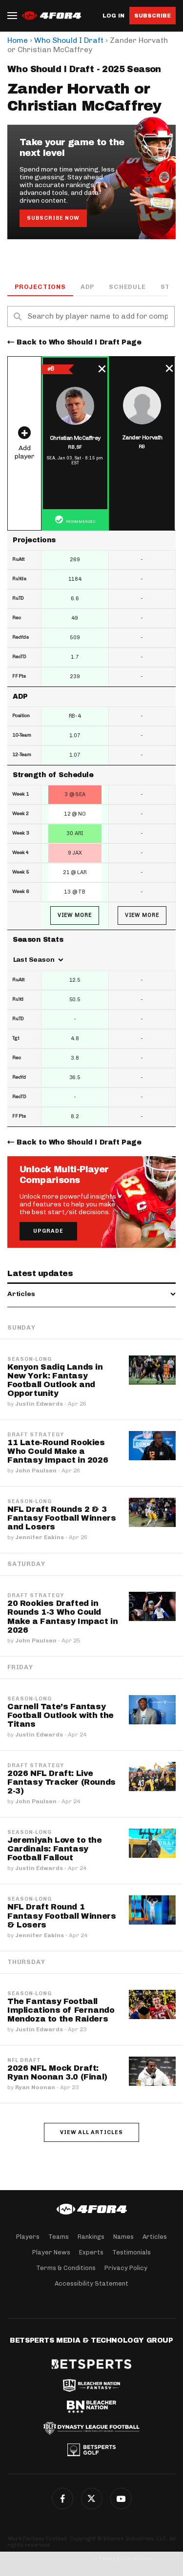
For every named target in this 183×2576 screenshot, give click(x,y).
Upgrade (48, 1231)
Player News (51, 2252)
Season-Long (29, 1359)
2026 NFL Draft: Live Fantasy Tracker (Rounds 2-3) (61, 1782)
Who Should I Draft (68, 40)
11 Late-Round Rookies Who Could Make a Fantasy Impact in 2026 (57, 1451)
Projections (40, 286)
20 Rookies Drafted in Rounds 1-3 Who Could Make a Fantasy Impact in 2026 (62, 1616)
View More (75, 915)
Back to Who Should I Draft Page (79, 342)
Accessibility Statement (91, 2283)
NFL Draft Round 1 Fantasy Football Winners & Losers (61, 1915)
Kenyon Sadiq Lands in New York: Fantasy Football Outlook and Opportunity (55, 1380)
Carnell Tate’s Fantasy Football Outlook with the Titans (60, 1715)
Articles (154, 2236)
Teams (58, 2236)
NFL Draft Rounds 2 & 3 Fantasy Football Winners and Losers (61, 1518)
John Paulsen (36, 1470)
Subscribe (152, 16)
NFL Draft (24, 2060)
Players (28, 2236)
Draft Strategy (35, 1435)
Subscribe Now (53, 218)
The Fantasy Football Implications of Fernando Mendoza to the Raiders (60, 2010)
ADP (87, 286)
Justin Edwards (39, 1403)
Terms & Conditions (66, 2267)
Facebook (62, 2498)
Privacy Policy (125, 2267)
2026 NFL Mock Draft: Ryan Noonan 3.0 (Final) (57, 2072)
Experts (91, 2252)
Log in (113, 16)
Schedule (127, 286)
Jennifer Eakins (39, 1537)
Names (123, 2236)
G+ (121, 2498)
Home (17, 40)
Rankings (91, 2236)
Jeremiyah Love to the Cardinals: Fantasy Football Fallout (54, 1849)
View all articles (91, 2132)
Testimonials (131, 2252)
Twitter (91, 2498)
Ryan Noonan (35, 2087)
